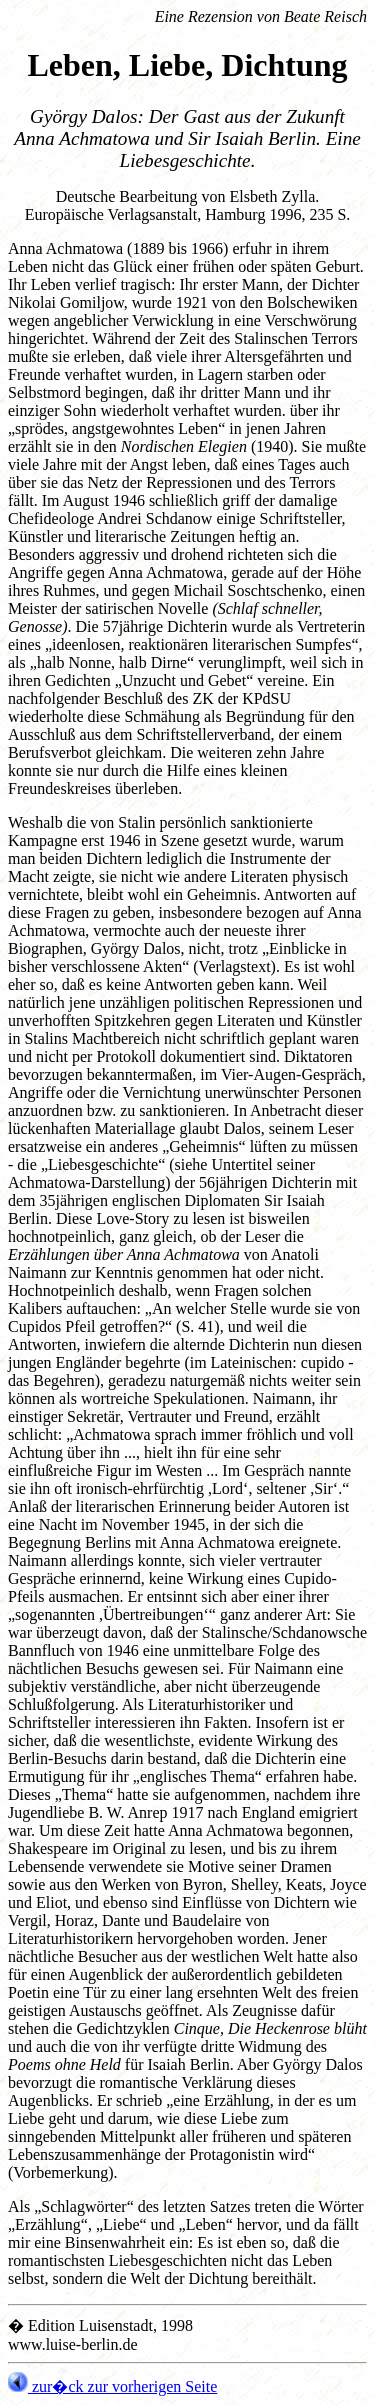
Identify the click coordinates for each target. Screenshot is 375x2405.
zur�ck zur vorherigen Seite (112, 2386)
